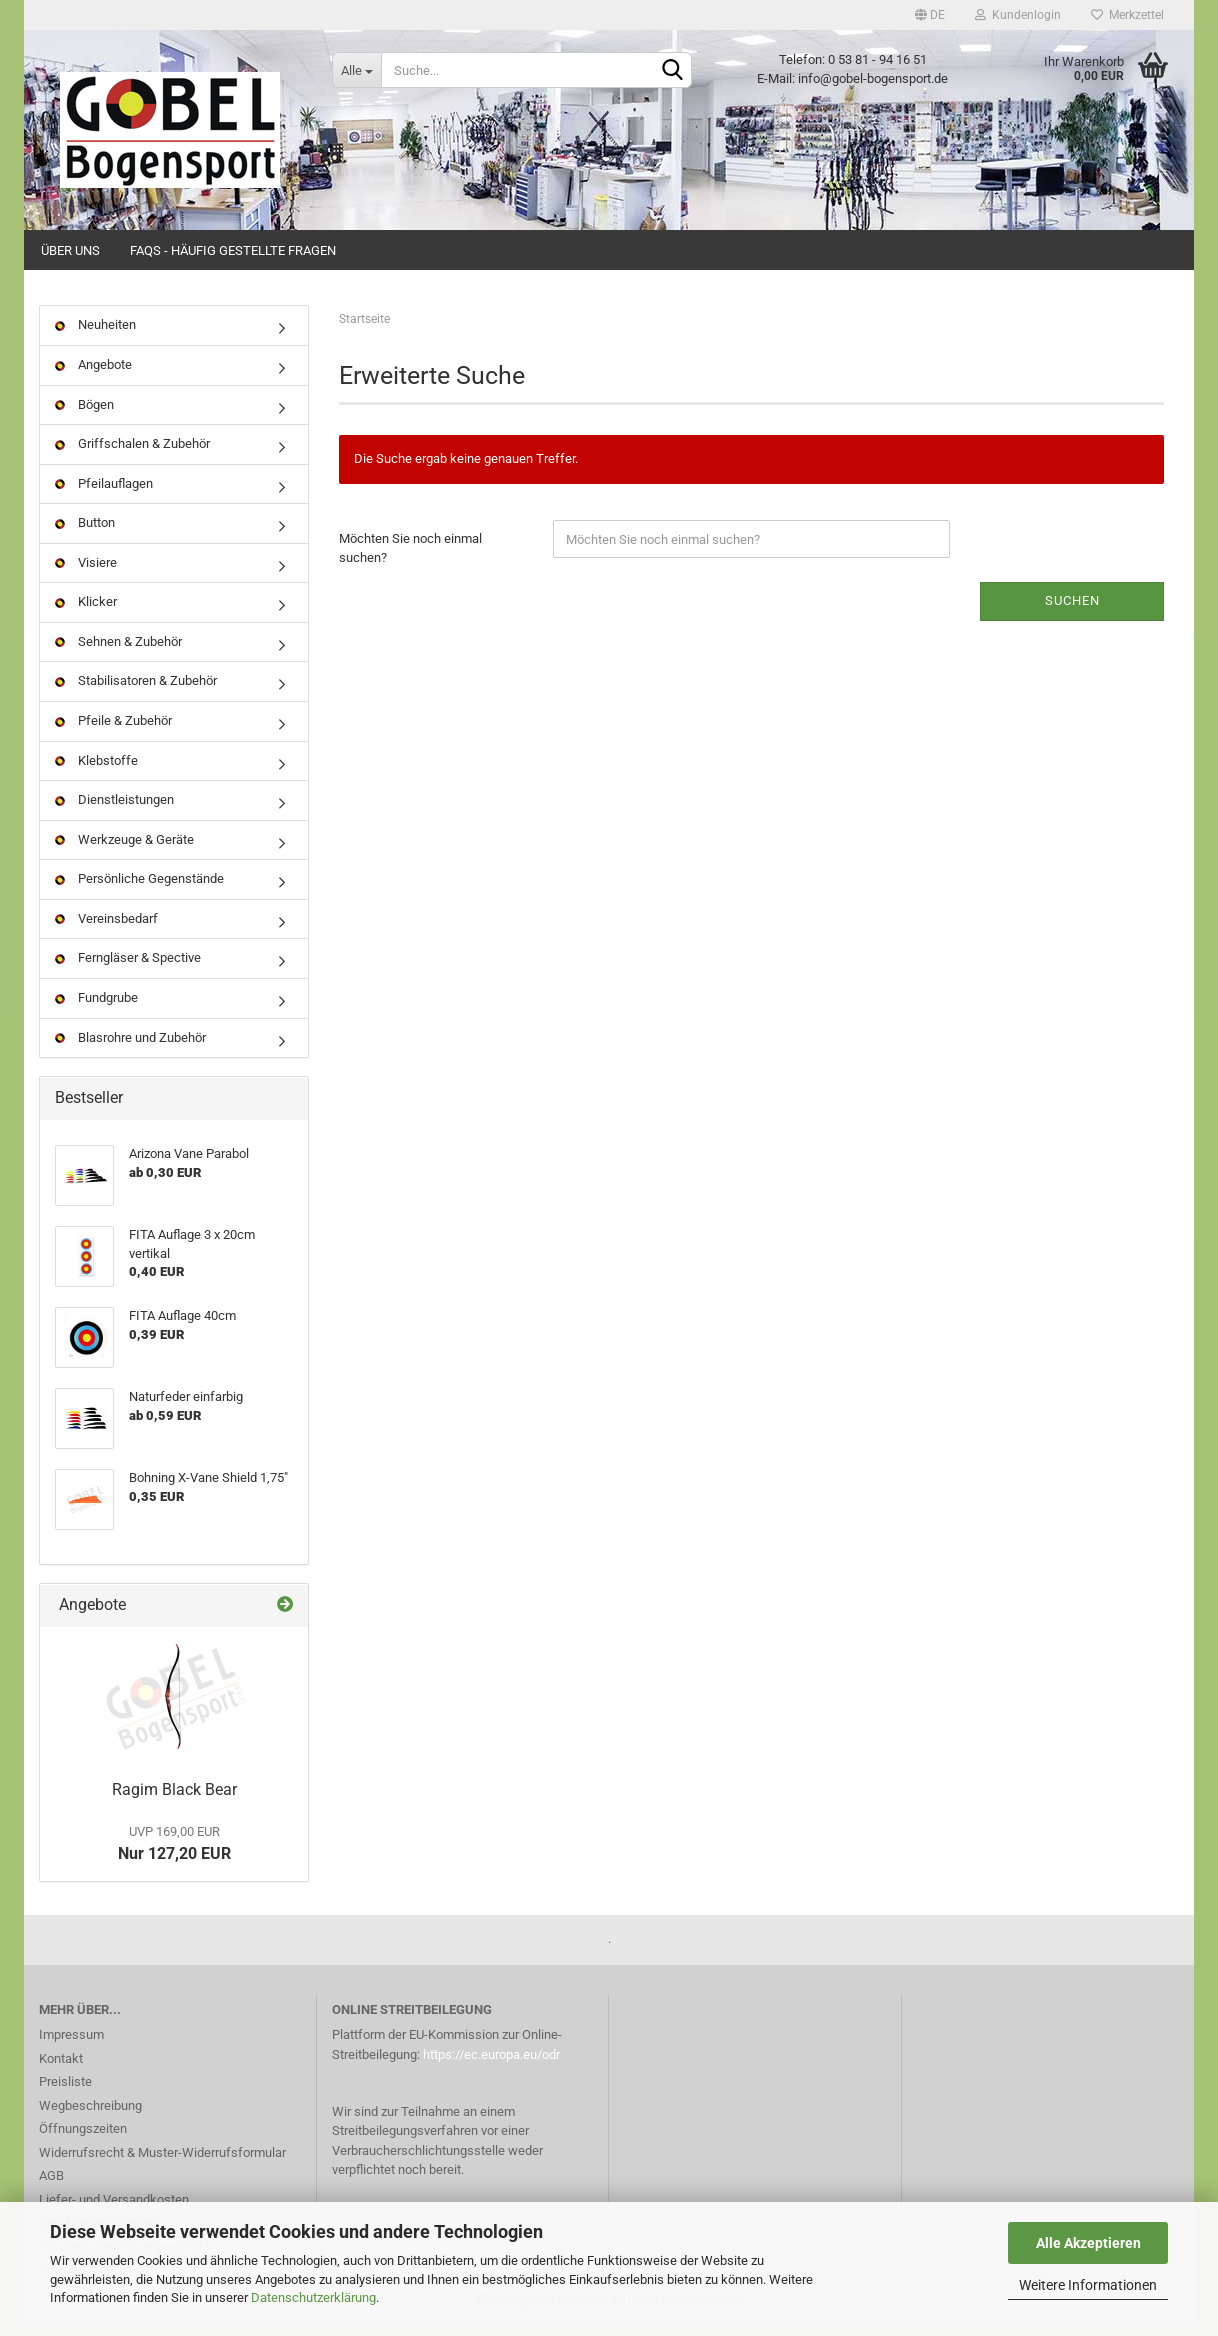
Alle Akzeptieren (1088, 2243)
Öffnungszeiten (83, 2138)
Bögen (84, 413)
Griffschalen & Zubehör (132, 453)
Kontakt (61, 2067)
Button (85, 532)
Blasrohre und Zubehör (130, 1046)
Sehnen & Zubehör (118, 651)
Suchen (1072, 610)
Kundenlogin (1018, 15)
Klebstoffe (96, 769)
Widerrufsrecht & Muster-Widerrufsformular (162, 2161)
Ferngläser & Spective (128, 967)
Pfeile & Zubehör (113, 730)
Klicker (86, 611)
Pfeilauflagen (104, 492)
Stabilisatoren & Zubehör (136, 690)
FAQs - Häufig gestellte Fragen (233, 250)
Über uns (70, 250)
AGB (51, 2185)
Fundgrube (96, 1007)
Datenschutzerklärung (313, 2297)
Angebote (93, 374)
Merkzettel (1127, 15)
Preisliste (65, 2091)
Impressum (71, 2044)
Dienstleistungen (114, 809)
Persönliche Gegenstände (139, 888)
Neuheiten (95, 334)
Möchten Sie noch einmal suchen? (410, 558)
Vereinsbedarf (106, 927)
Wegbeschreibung (90, 2114)
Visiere (86, 571)
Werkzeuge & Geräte (124, 848)
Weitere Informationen (1088, 2285)
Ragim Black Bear (174, 1799)
